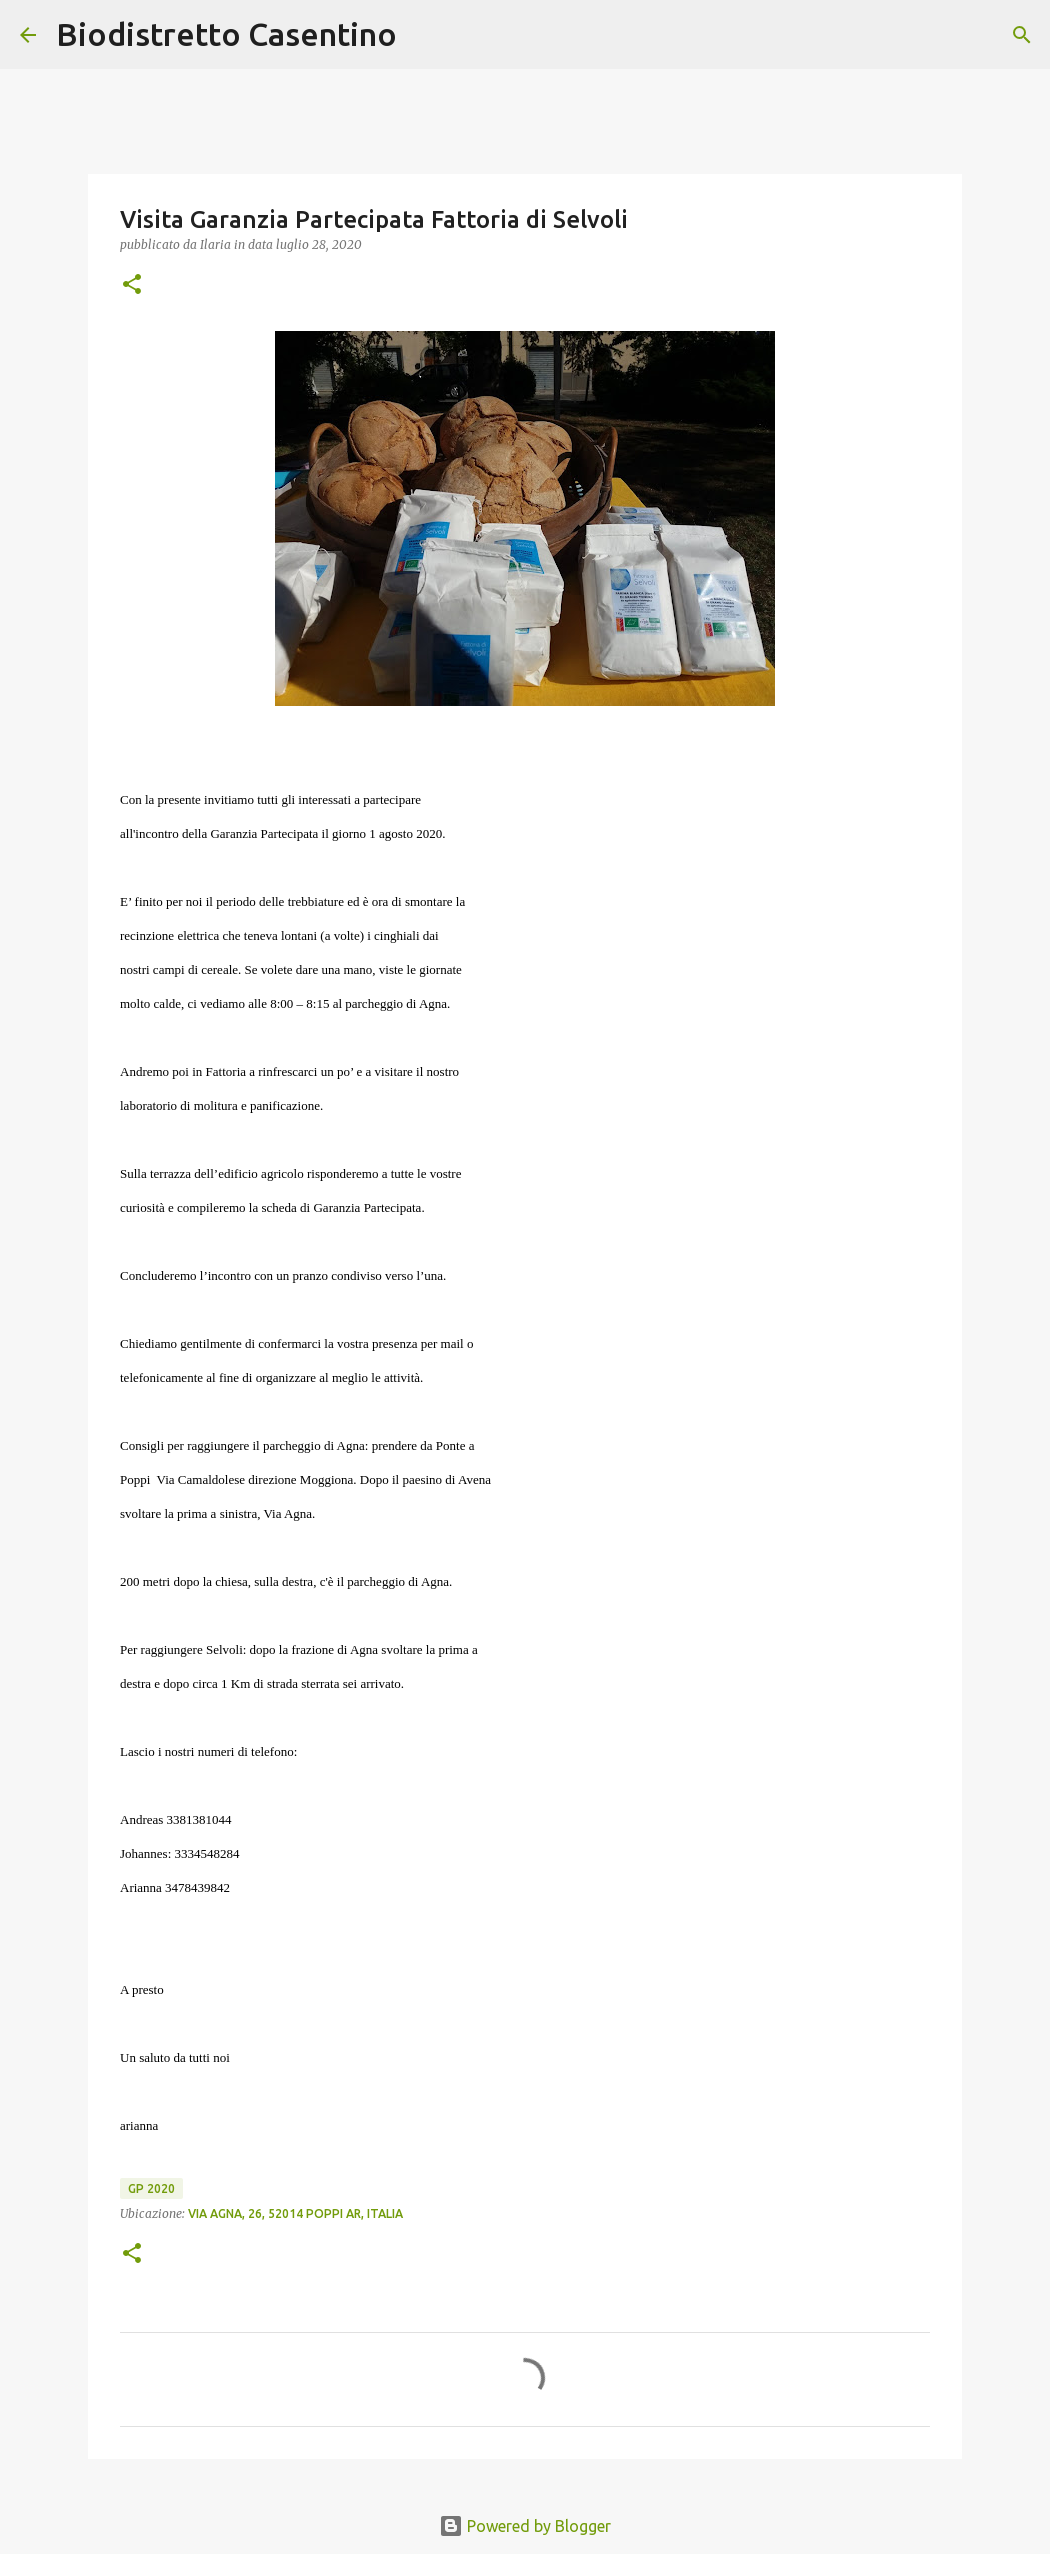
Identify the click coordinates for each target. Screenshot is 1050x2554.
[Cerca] (425, 35)
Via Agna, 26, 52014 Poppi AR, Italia (295, 2213)
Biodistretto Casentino (226, 34)
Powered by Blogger (525, 2526)
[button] (132, 285)
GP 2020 (151, 2188)
